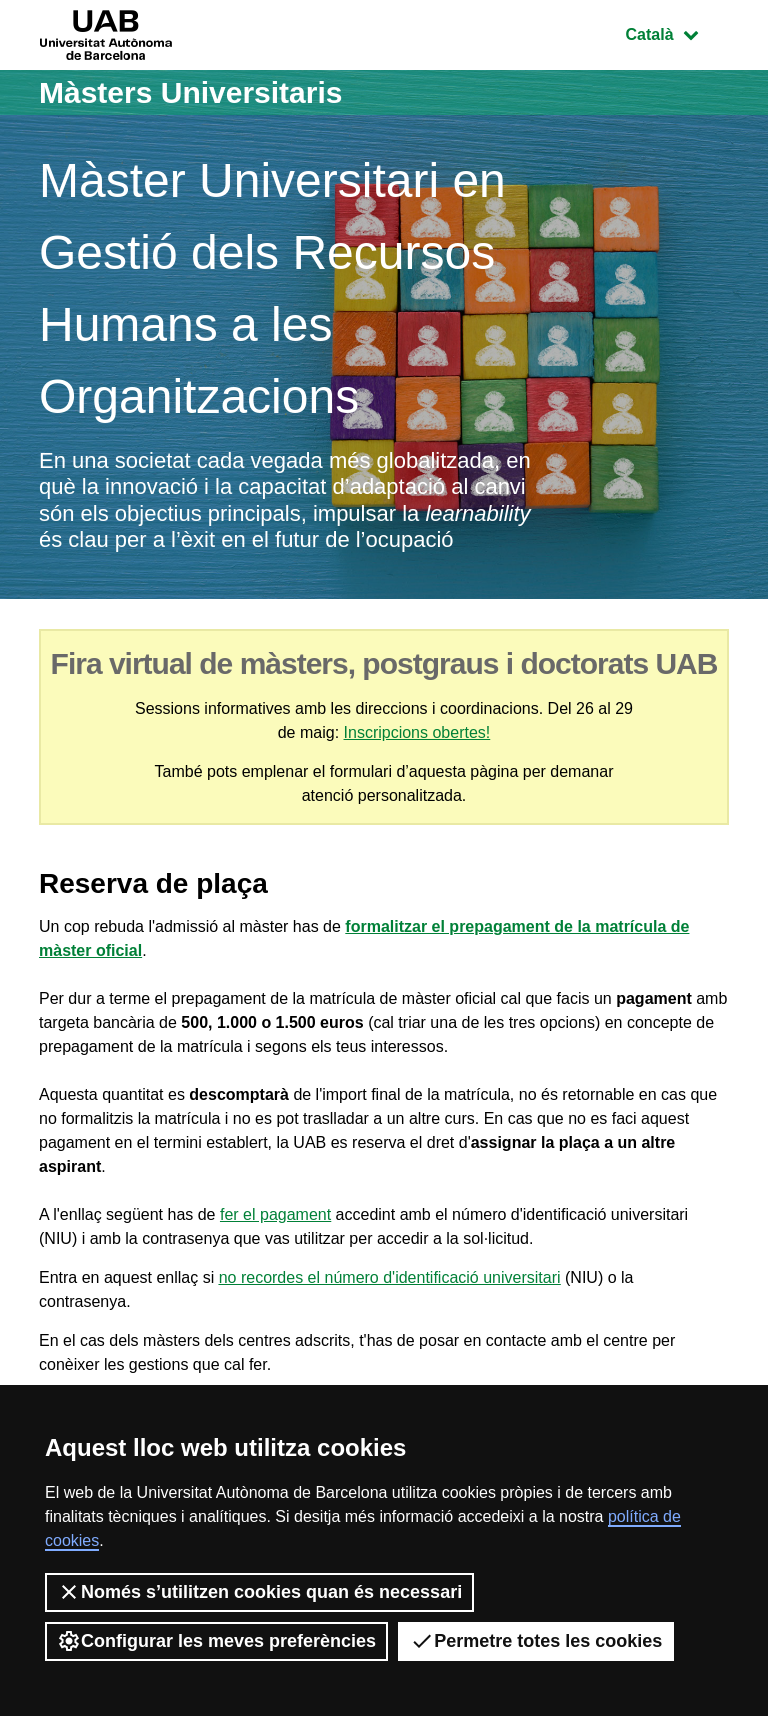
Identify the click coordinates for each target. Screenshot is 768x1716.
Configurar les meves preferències (216, 1641)
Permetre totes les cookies (536, 1641)
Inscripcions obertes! (417, 732)
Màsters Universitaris (191, 92)
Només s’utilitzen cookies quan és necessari (259, 1592)
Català (677, 32)
